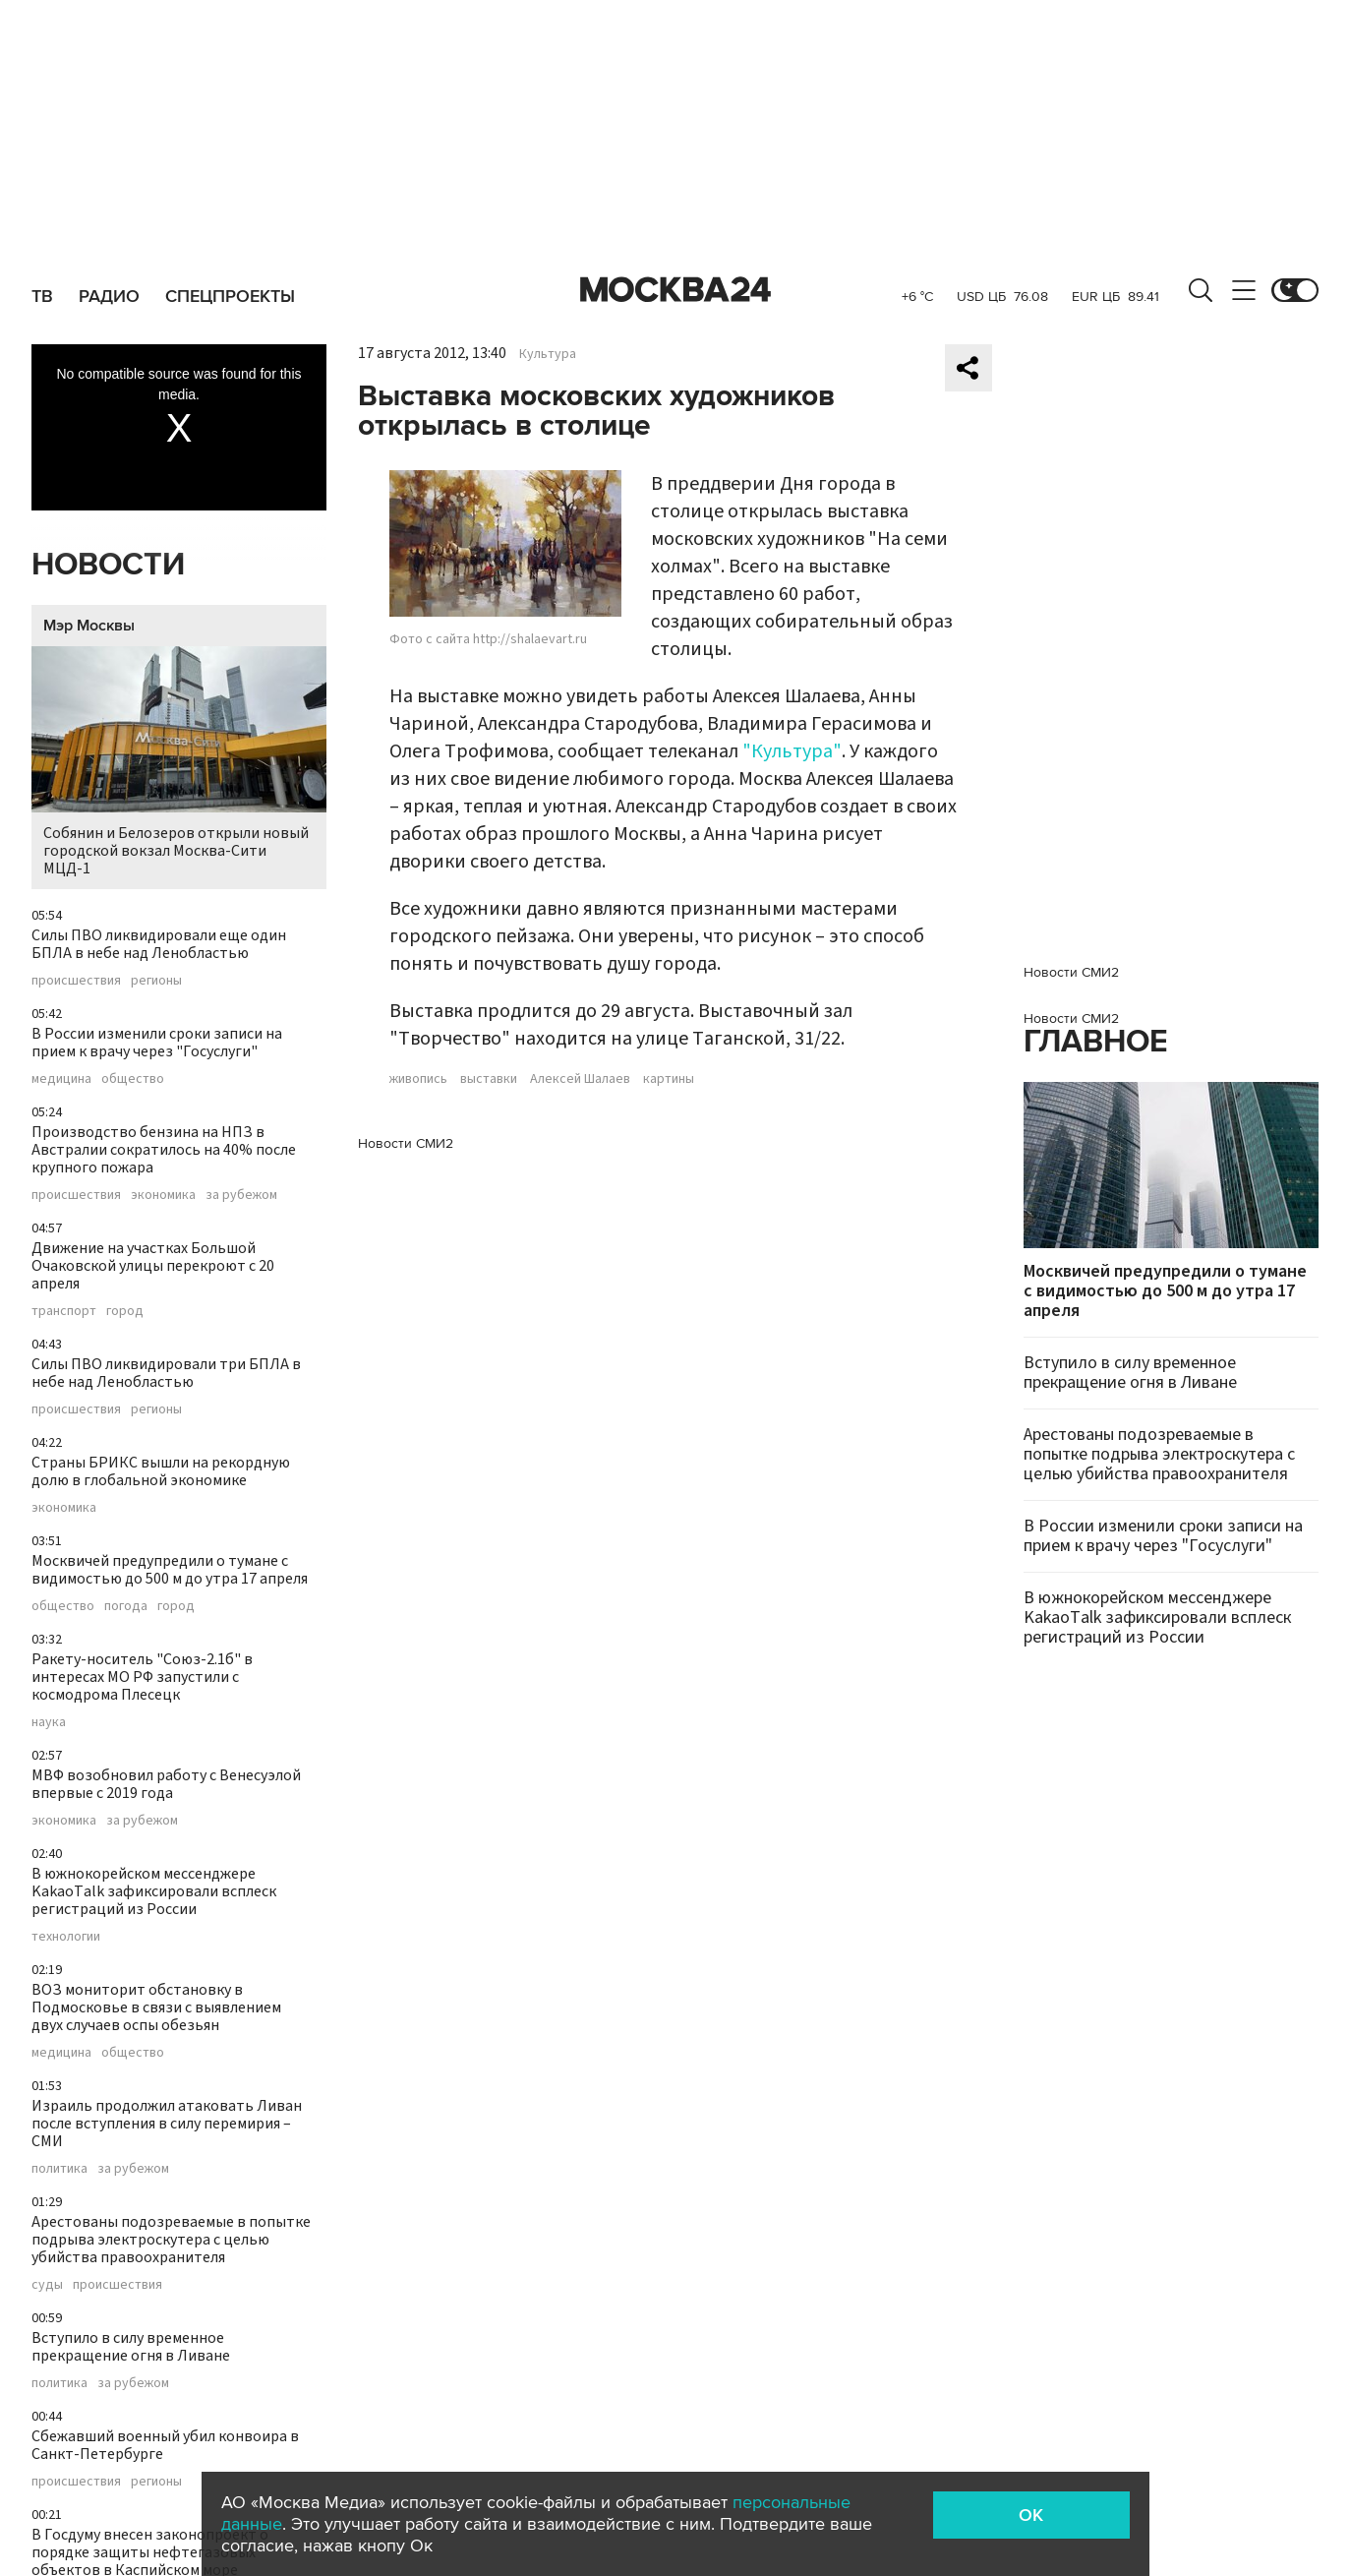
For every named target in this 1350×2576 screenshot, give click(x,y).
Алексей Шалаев (580, 1079)
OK (1031, 2515)
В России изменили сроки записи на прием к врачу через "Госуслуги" (156, 1042)
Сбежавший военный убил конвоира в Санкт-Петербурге (165, 2445)
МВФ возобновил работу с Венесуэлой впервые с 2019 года (166, 1784)
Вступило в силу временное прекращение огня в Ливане (130, 2346)
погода (125, 1606)
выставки (488, 1079)
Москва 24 (675, 290)
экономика (163, 1195)
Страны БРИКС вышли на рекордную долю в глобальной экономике (160, 1471)
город (125, 1311)
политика (59, 2169)
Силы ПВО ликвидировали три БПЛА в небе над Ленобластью (166, 1373)
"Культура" (792, 751)
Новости (108, 565)
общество (132, 1079)
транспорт (63, 1311)
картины (668, 1079)
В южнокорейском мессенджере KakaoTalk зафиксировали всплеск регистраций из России (153, 1891)
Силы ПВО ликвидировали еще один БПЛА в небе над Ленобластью (158, 944)
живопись (418, 1079)
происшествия (76, 981)
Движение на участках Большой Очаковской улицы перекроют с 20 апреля (152, 1265)
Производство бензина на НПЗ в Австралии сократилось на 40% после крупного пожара (163, 1149)
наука (48, 1722)
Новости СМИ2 (405, 1143)
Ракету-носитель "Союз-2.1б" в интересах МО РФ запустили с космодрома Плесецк (142, 1677)
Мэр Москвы (89, 625)
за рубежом (241, 1195)
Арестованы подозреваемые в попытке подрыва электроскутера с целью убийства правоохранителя (171, 2239)
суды (47, 2285)
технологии (65, 1937)
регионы (156, 981)
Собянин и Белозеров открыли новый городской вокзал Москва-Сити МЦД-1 (179, 762)
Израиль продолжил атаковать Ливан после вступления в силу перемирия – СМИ (166, 2123)
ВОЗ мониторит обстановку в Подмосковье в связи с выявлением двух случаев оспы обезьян (156, 2007)
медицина (61, 1079)
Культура (547, 354)
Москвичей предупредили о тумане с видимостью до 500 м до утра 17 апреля (169, 1569)
